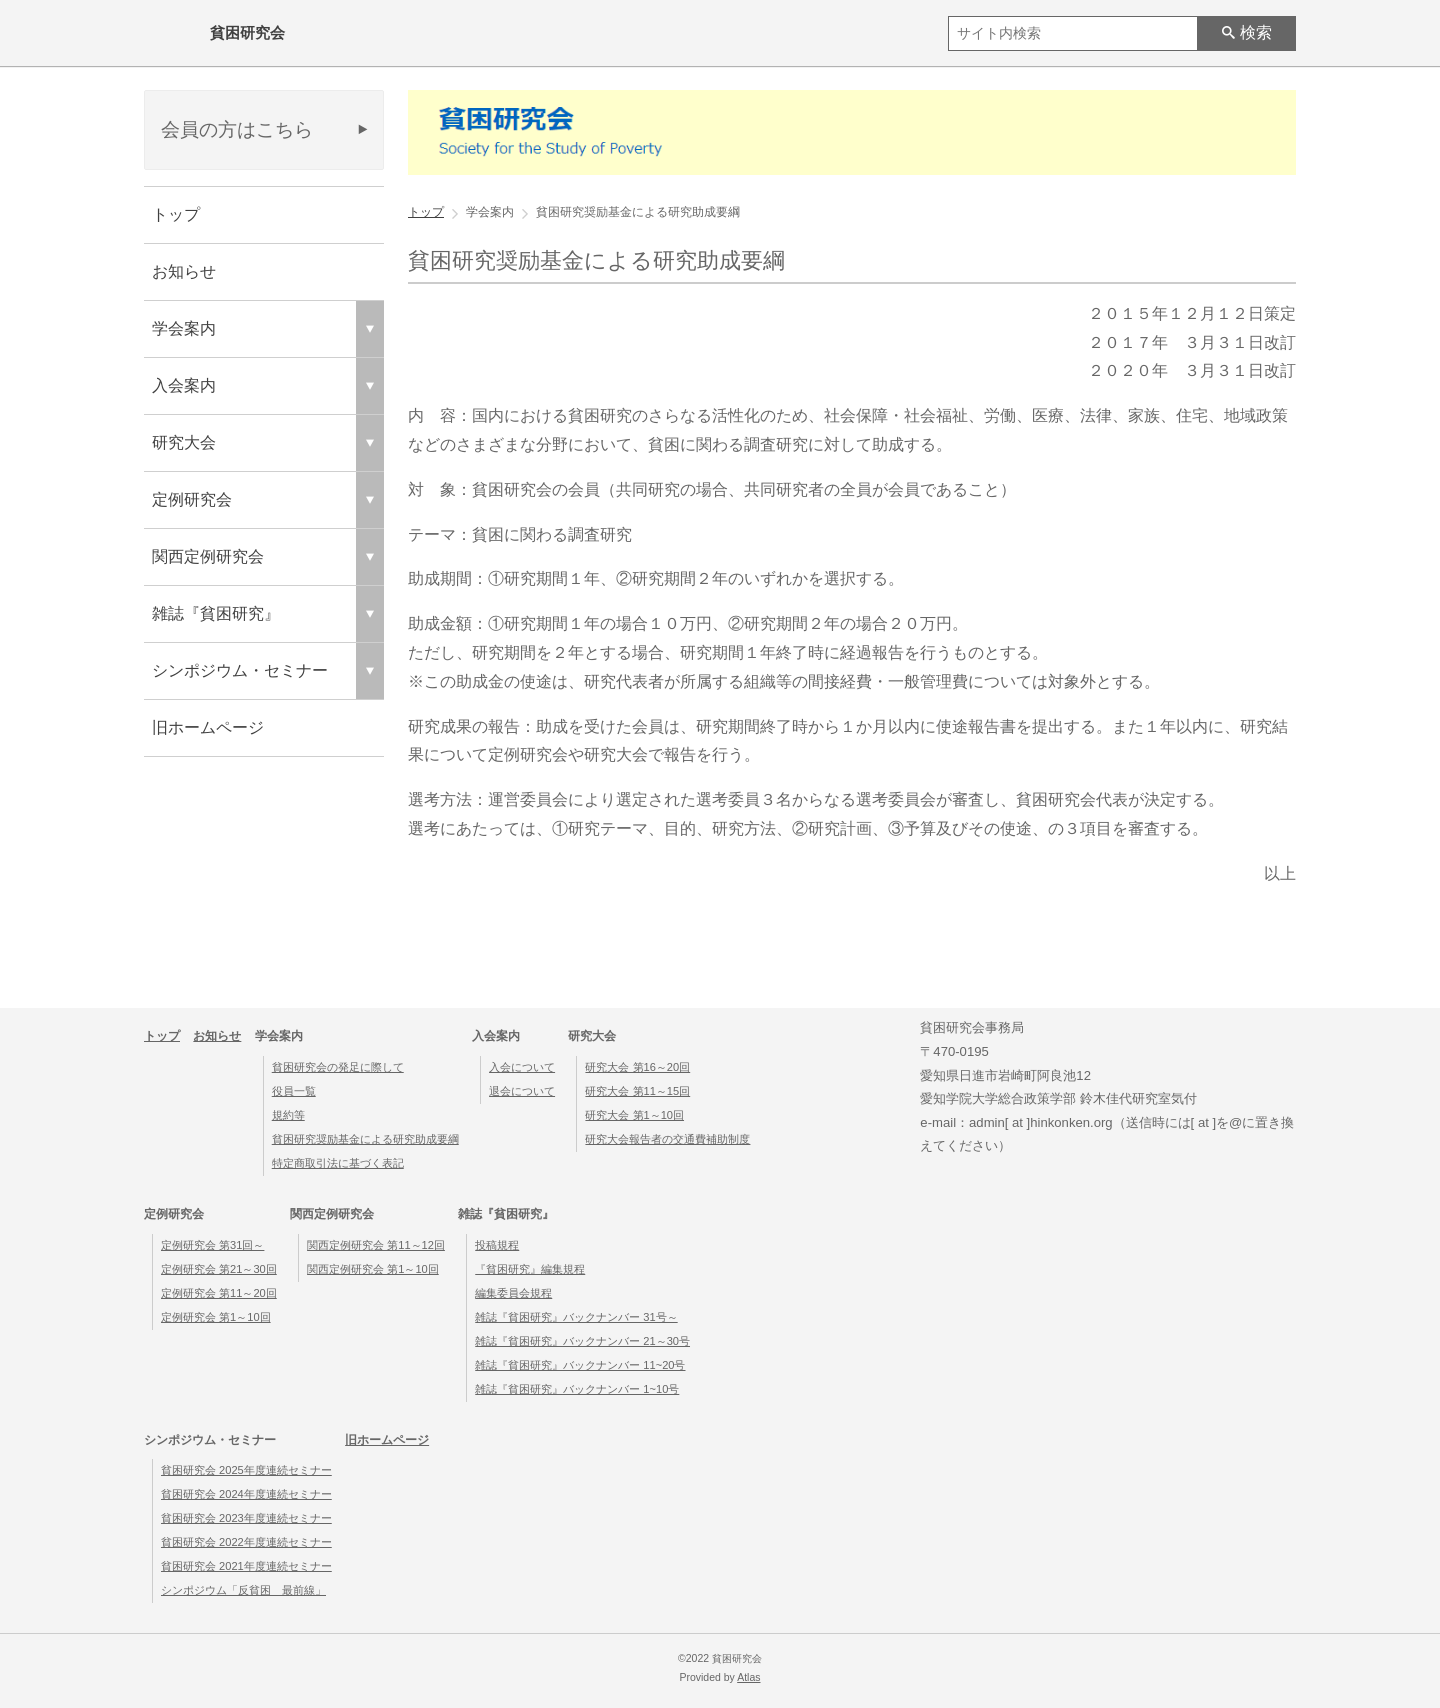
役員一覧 (294, 1091)
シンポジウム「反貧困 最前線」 (243, 1590)
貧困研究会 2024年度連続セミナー (246, 1494)
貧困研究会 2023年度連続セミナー (246, 1518)
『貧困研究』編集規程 (530, 1269)
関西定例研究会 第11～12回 (376, 1245)
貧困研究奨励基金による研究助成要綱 (365, 1139)
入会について (522, 1067)
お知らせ (184, 271)
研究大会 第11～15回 (637, 1091)
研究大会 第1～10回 (634, 1115)
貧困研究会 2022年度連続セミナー (246, 1542)
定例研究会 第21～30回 (219, 1269)
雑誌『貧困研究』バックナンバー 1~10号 (577, 1389)
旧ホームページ (208, 727)
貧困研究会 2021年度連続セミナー (246, 1566)
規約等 (288, 1115)
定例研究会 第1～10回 (216, 1317)
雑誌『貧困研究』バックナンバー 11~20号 (580, 1365)
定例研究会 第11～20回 (219, 1293)
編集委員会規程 (513, 1293)
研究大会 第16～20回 (637, 1067)
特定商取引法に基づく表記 (338, 1163)
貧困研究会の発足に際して (338, 1067)
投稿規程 (497, 1245)
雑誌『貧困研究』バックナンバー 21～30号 (582, 1341)
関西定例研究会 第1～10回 (373, 1269)
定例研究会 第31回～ (212, 1245)
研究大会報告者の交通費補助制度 (667, 1139)
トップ (176, 214)
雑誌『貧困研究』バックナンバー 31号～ (576, 1317)
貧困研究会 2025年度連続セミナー (246, 1470)
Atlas (748, 1677)
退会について (522, 1091)
